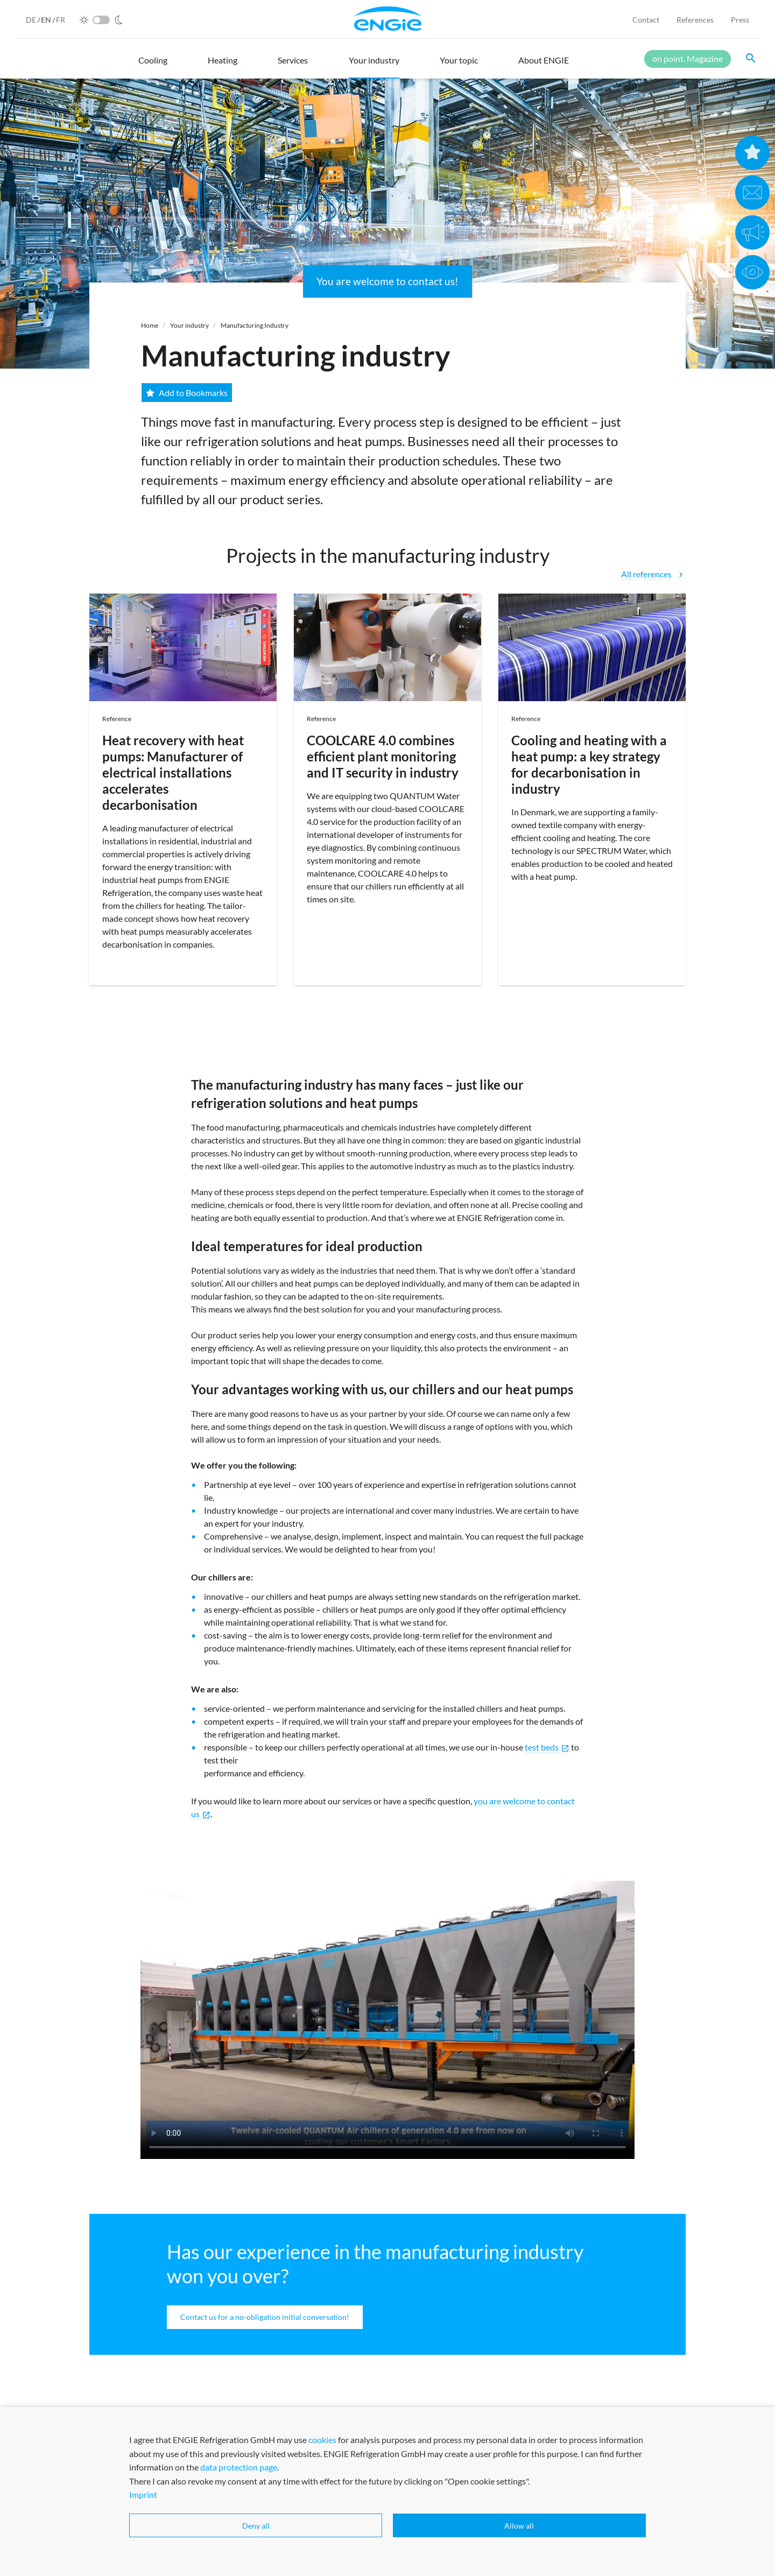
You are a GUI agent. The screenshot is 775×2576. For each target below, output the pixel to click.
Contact (645, 19)
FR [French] (60, 19)
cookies (322, 2499)
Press (740, 19)
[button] (152, 65)
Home (149, 325)
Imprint (143, 2554)
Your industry (189, 325)
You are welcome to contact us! (387, 281)
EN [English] (47, 19)
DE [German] (32, 19)
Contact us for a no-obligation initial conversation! (264, 2316)
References (695, 19)
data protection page (238, 2526)
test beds (547, 1747)
